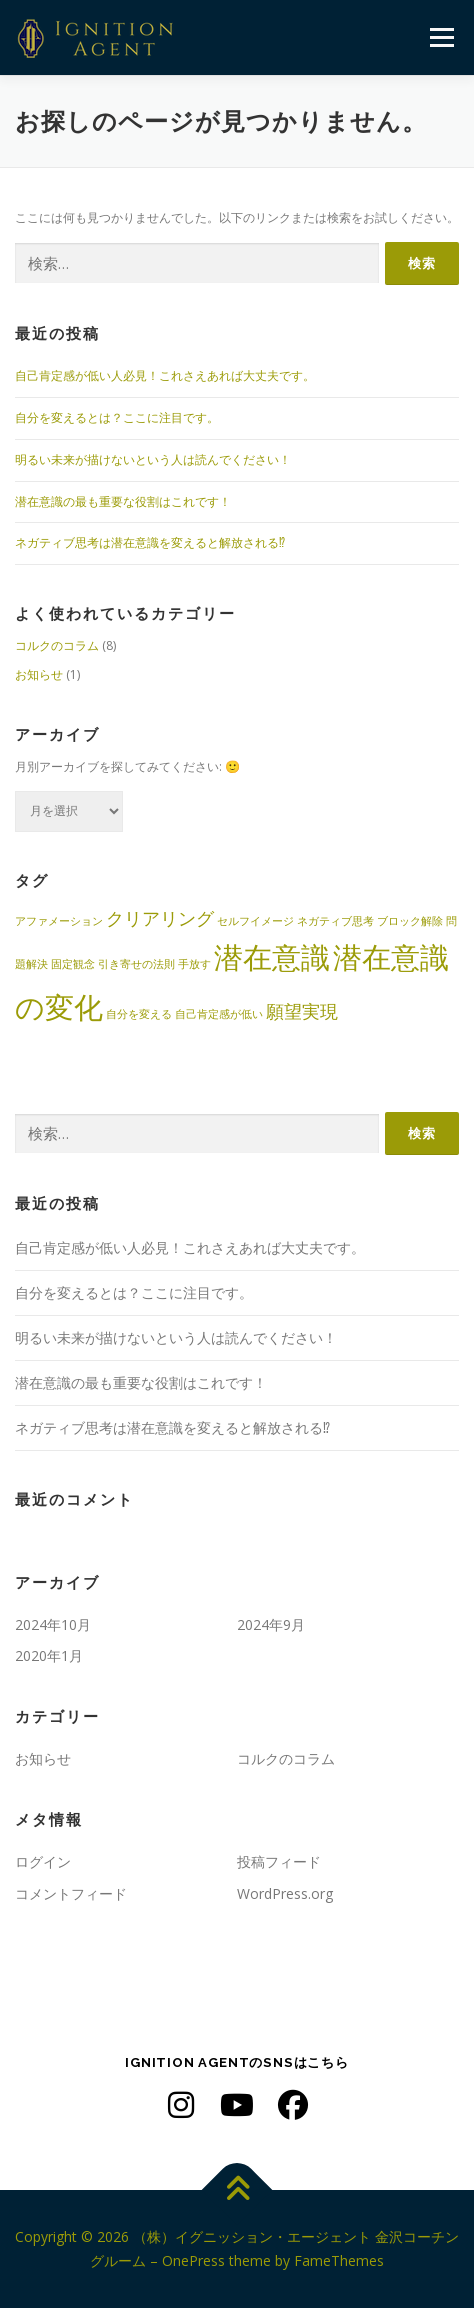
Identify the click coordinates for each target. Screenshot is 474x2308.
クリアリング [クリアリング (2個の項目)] (160, 918)
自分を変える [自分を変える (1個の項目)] (139, 1014)
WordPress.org (285, 1893)
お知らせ (39, 674)
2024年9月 (271, 1624)
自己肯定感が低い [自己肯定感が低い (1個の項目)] (219, 1014)
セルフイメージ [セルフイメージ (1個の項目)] (255, 921)
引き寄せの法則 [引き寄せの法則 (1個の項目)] (136, 964)
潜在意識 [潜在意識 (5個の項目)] (272, 957)
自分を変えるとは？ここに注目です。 (117, 417)
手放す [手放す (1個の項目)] (194, 964)
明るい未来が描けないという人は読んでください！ (153, 459)
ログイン (43, 1861)
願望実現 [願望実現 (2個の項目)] (302, 1011)
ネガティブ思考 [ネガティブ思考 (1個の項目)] (335, 921)
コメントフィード (71, 1893)
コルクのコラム (57, 645)
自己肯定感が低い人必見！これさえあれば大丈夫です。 (165, 375)
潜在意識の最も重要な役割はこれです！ (123, 501)
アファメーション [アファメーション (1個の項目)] (59, 921)
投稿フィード (279, 1861)
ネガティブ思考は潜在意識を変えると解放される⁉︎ (150, 542)
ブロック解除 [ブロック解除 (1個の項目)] (410, 921)
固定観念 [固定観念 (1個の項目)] (73, 964)
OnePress (193, 2260)
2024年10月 (53, 1624)
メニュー (441, 37)
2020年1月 (49, 1655)
